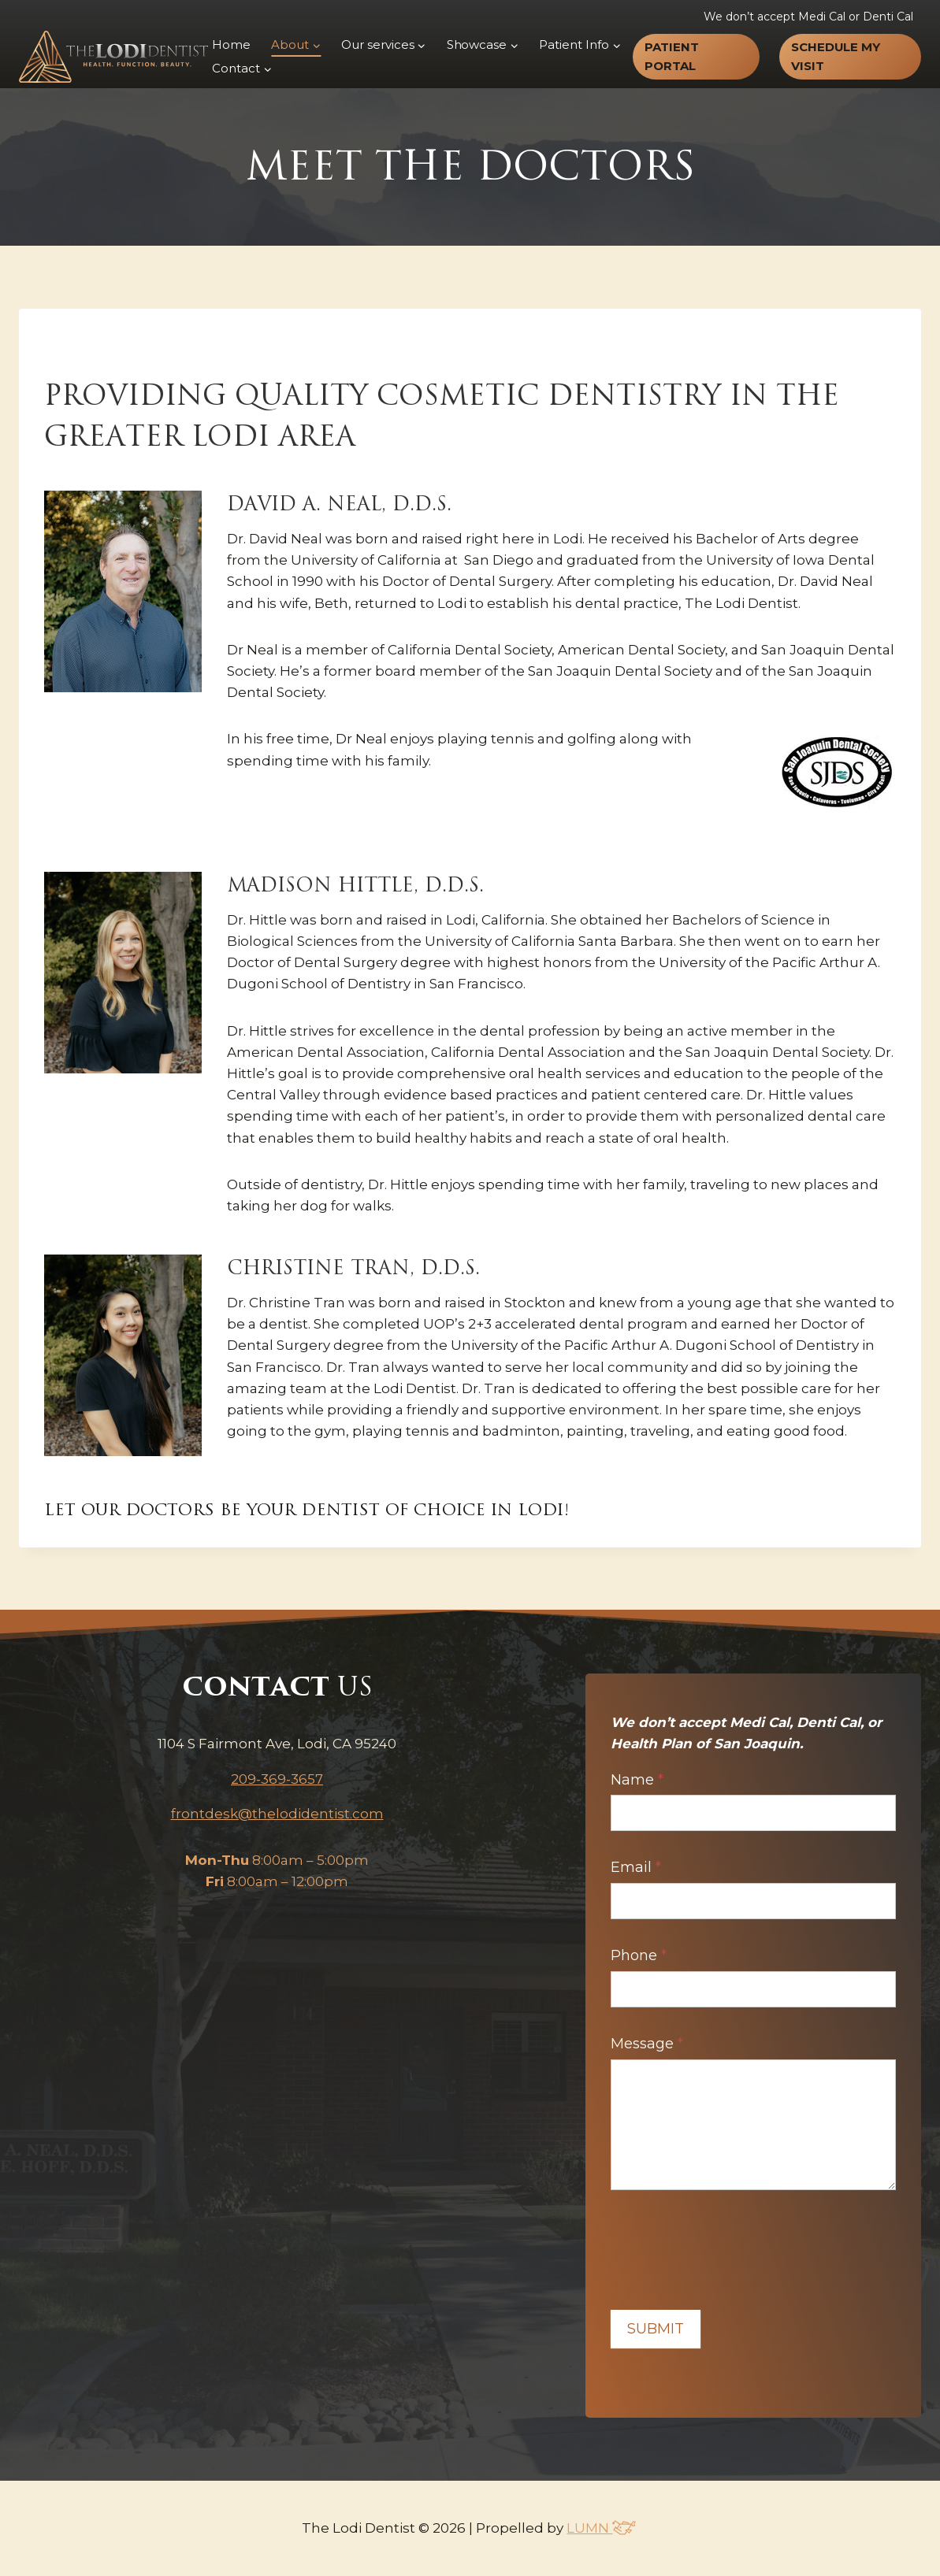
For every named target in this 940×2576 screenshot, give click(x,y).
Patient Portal (672, 56)
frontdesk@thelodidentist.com (277, 1814)
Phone (639, 1955)
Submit (655, 2328)
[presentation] (730, 2246)
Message (647, 2043)
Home (231, 44)
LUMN (602, 2528)
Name (637, 1779)
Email (636, 1867)
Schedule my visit (836, 56)
